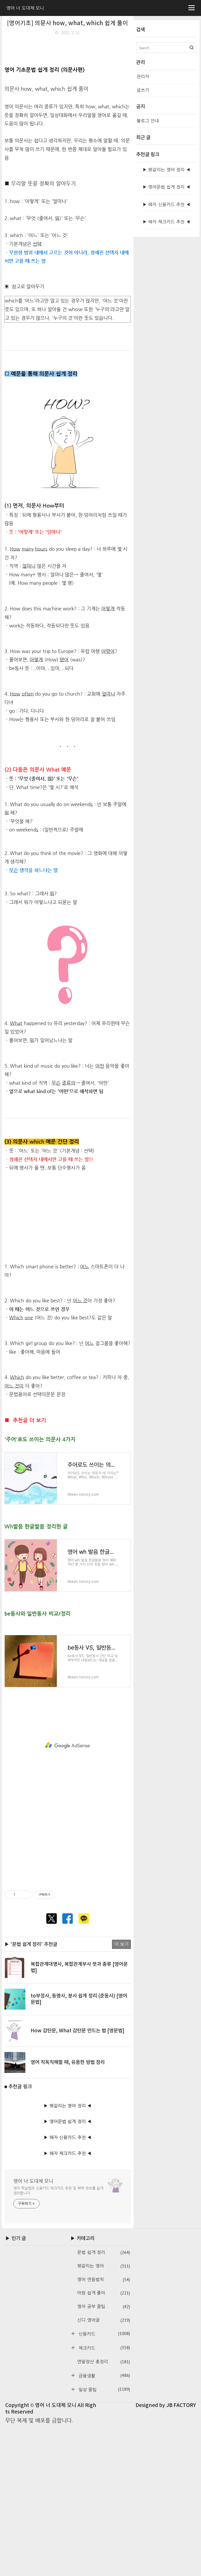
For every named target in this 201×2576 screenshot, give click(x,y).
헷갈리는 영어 (103, 2417)
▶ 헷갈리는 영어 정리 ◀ (67, 2256)
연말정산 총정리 (103, 2512)
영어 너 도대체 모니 (33, 2331)
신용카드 (103, 2484)
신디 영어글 (103, 2471)
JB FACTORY (181, 2556)
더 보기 (121, 2094)
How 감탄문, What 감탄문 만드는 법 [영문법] (77, 2181)
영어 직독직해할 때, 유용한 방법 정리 (68, 2213)
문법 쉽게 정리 (103, 2403)
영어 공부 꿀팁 (103, 2457)
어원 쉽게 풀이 (103, 2444)
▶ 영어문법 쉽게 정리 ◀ (67, 2272)
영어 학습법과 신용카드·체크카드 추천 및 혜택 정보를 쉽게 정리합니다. (58, 2341)
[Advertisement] (67, 77)
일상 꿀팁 (103, 2540)
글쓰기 (143, 90)
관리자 (143, 76)
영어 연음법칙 (103, 2430)
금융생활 (103, 2526)
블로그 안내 (148, 120)
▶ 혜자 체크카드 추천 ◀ (67, 2304)
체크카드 (103, 2498)
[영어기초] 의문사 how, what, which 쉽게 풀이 (67, 23)
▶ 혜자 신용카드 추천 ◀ (67, 2288)
